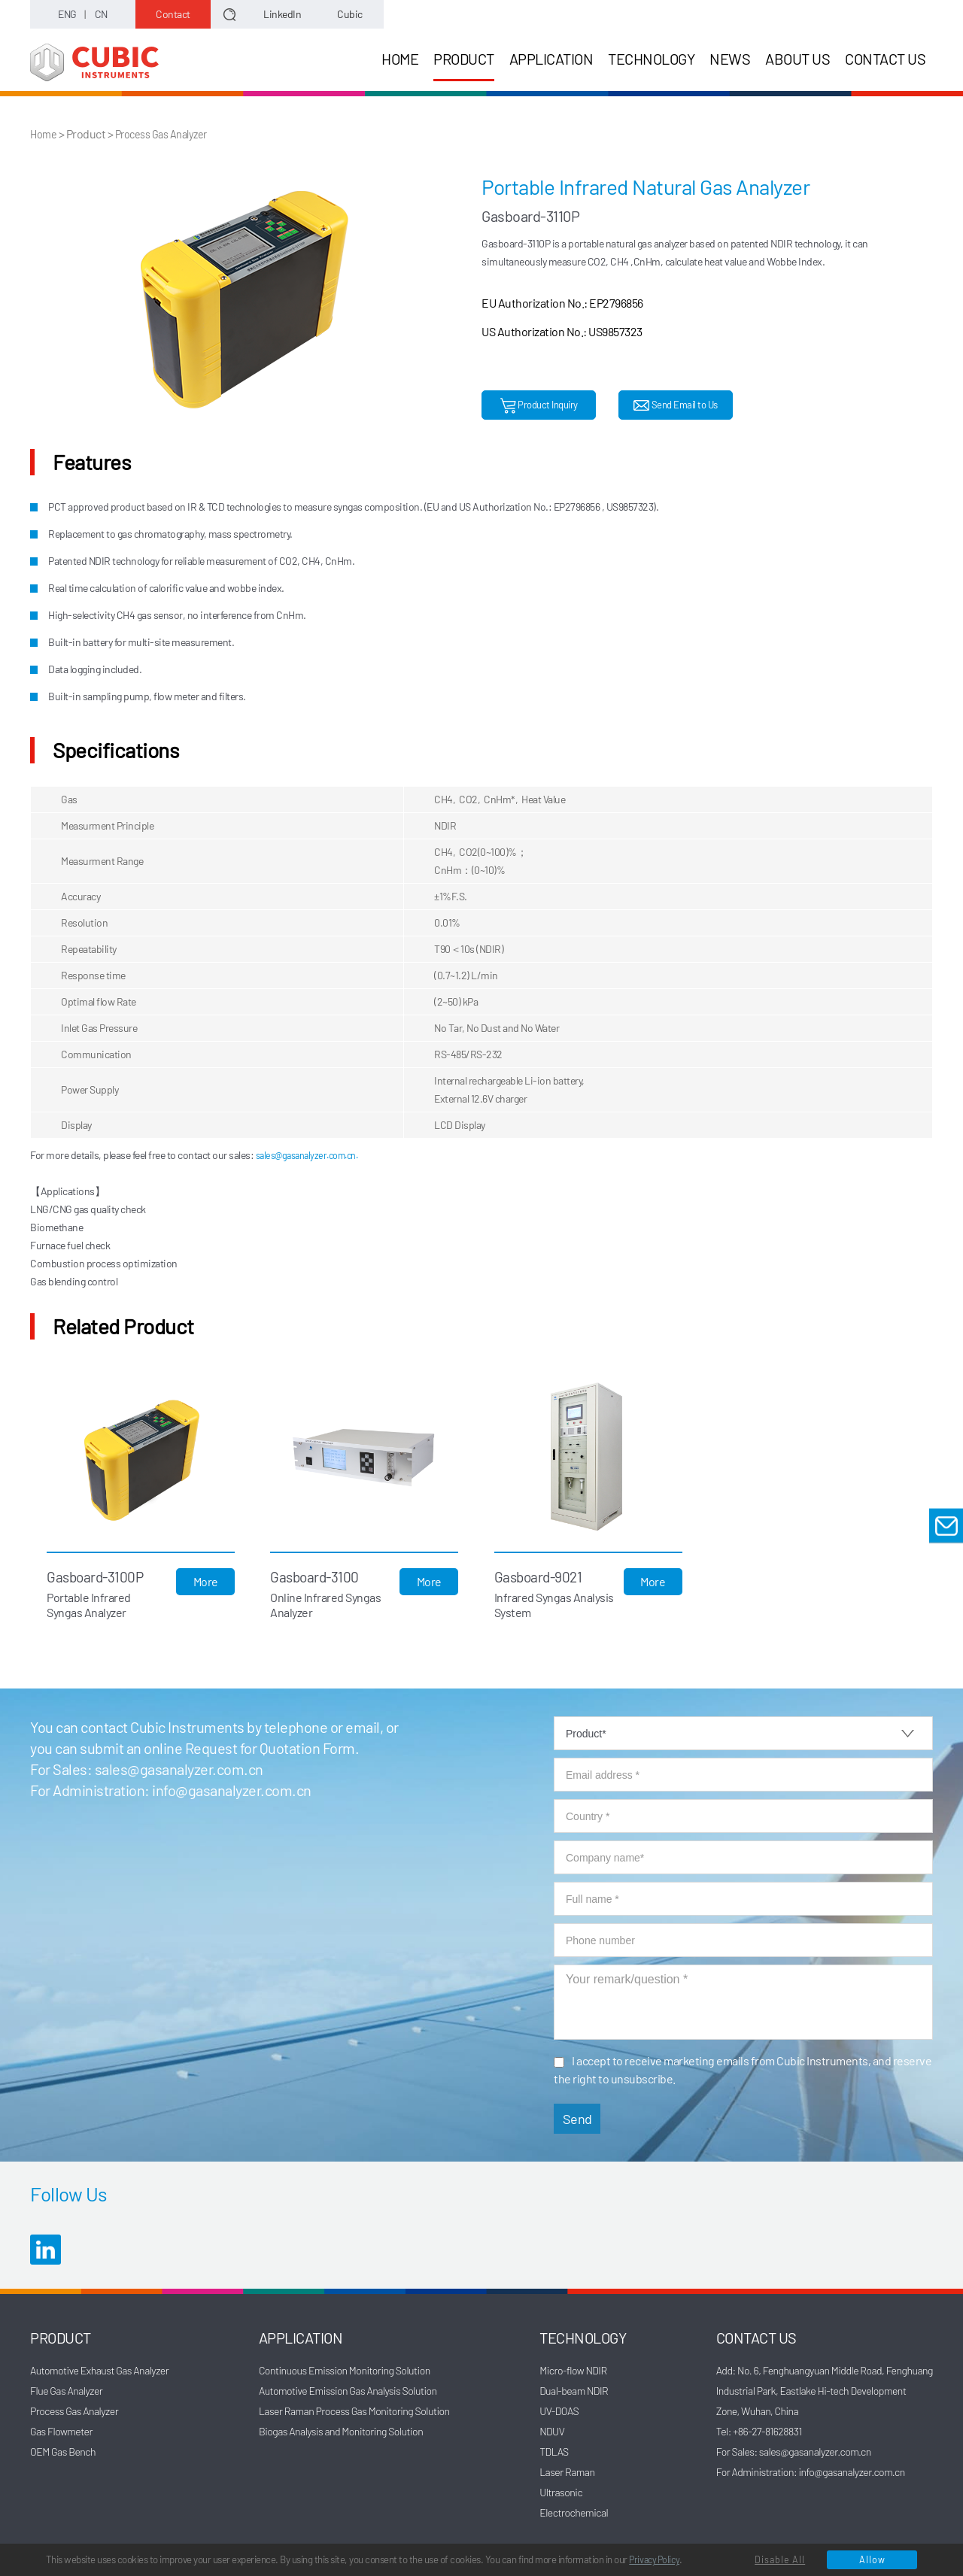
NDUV (551, 2430)
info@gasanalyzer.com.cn (231, 1789)
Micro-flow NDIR (572, 2369)
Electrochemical (573, 2511)
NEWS (729, 59)
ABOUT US (797, 59)
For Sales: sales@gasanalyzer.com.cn (793, 2450)
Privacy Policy (713, 2538)
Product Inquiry (539, 405)
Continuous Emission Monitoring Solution (344, 2369)
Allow (869, 2559)
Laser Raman (566, 2471)
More (208, 1580)
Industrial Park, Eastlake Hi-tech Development (811, 2389)
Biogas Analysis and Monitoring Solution (341, 2430)
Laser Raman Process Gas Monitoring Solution (354, 2410)
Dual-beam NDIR (573, 2389)
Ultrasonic (560, 2491)
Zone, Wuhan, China (757, 2410)
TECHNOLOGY (651, 59)
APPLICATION (551, 59)
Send (577, 2118)
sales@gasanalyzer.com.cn (179, 1768)
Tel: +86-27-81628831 (759, 2430)
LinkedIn (282, 14)
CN (101, 14)
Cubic (350, 14)
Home (44, 133)
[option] (246, 298)
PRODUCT (463, 65)
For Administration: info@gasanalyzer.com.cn (810, 2471)
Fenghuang (909, 2369)
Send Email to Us (675, 405)
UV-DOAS (559, 2410)
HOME (399, 59)
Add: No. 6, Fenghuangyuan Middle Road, (801, 2369)
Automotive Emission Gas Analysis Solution (348, 2389)
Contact (173, 14)
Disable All (778, 2559)
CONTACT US (885, 59)
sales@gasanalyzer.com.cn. (314, 1154)
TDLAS (554, 2450)
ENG (67, 14)
